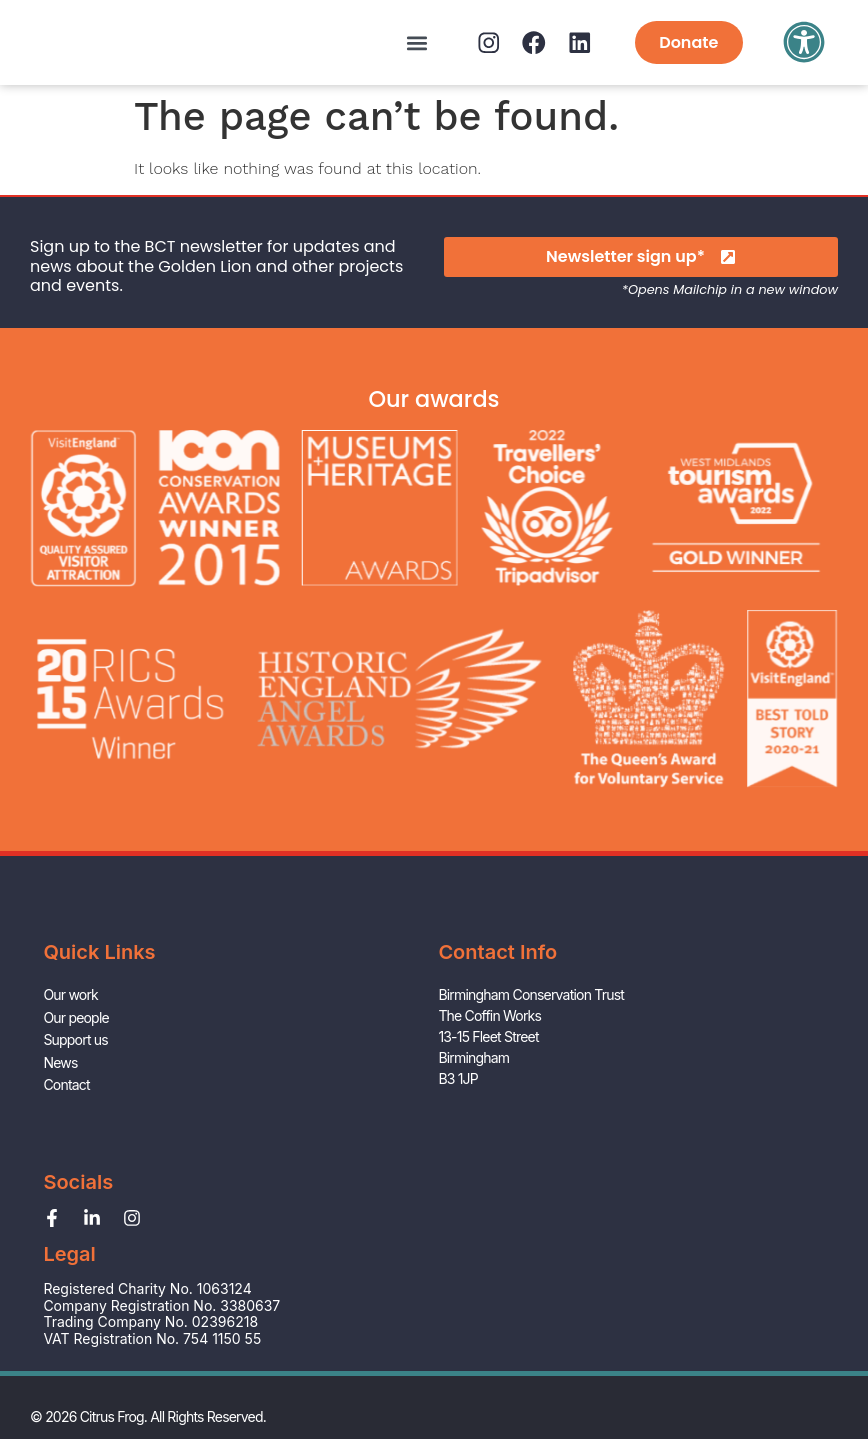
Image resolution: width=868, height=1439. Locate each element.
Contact (66, 1160)
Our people (75, 1097)
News (60, 1139)
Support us (75, 1118)
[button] (388, 42)
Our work (70, 1076)
